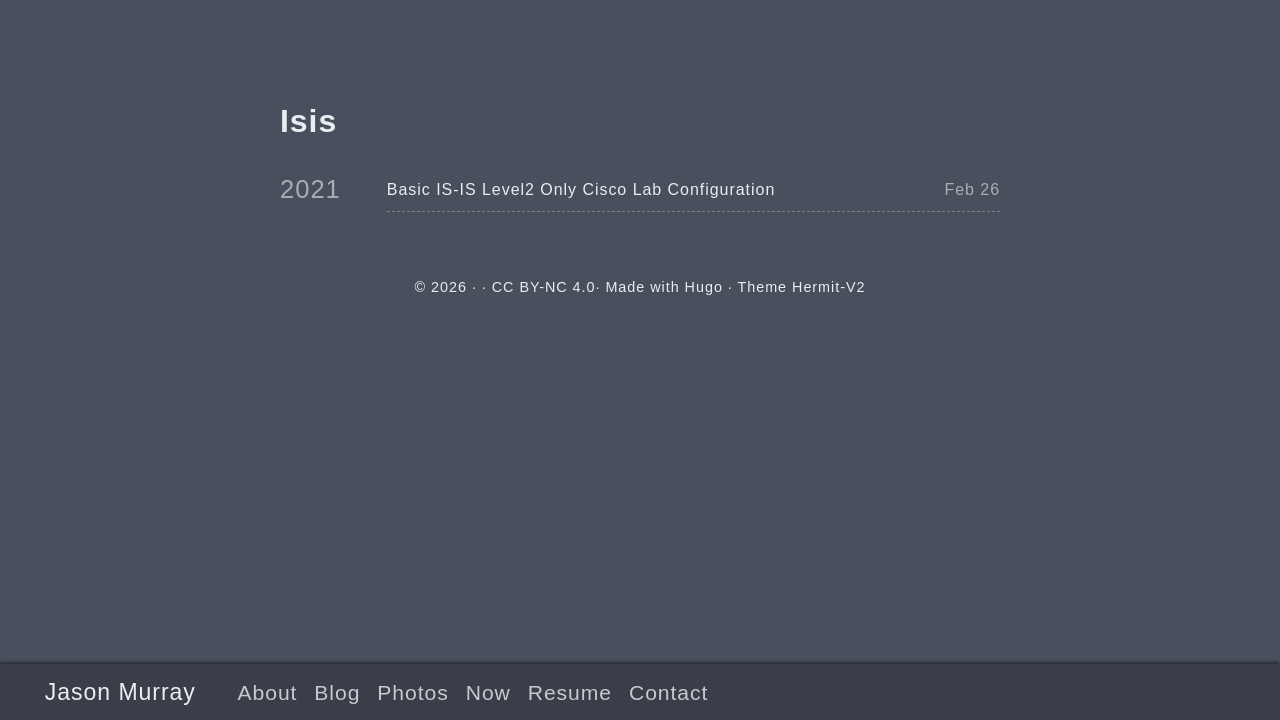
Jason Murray (120, 692)
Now (488, 692)
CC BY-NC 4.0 (544, 287)
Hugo (704, 287)
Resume (570, 692)
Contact (668, 692)
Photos (412, 692)
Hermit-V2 (828, 287)
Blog (337, 692)
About (267, 692)
